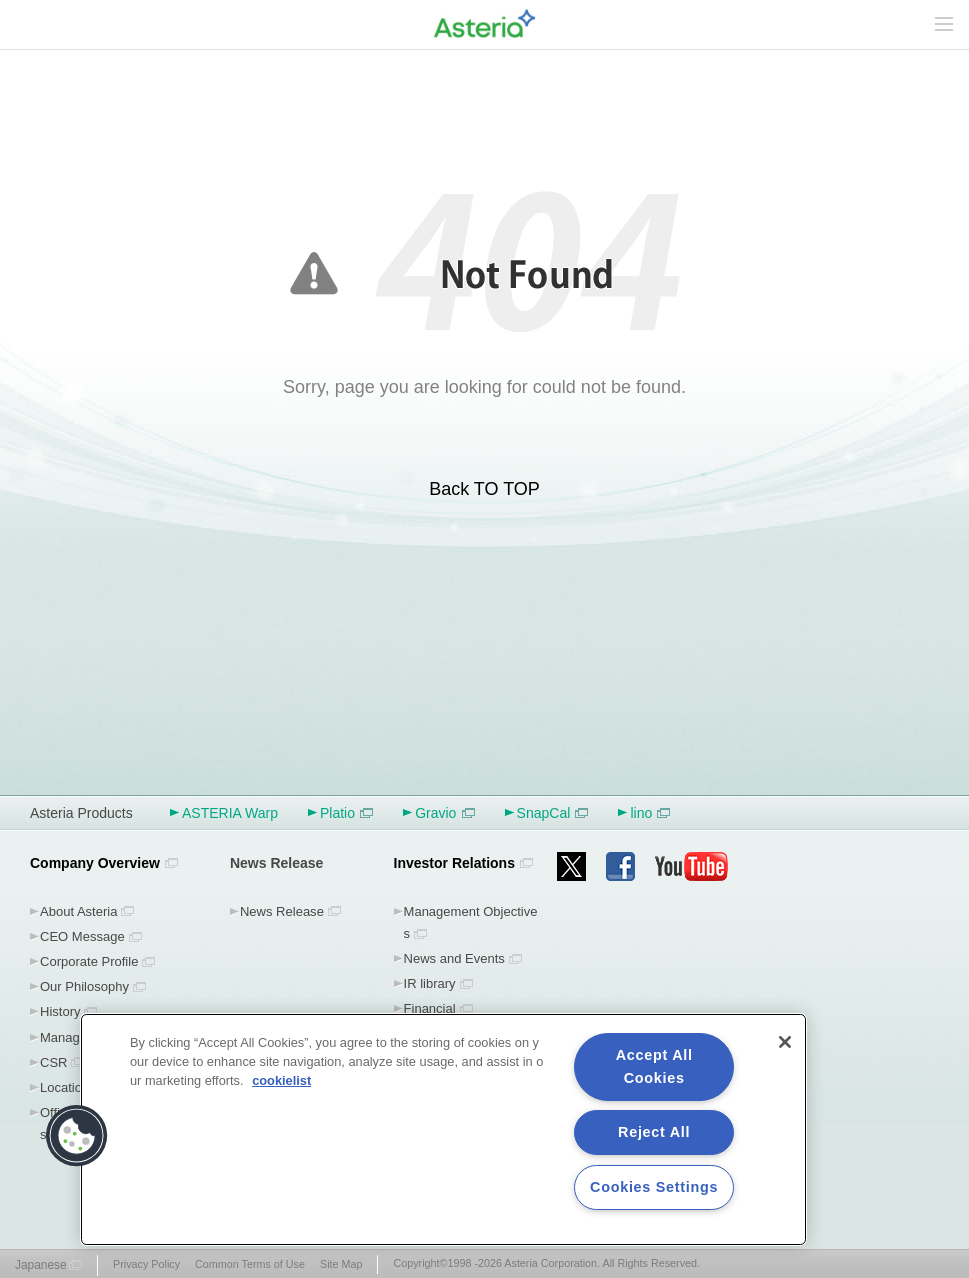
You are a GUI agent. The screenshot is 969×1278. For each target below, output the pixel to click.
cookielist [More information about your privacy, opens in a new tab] (281, 1080)
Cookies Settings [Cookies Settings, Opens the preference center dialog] (654, 1187)
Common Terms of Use (250, 1264)
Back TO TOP (484, 489)
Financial (430, 1008)
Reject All (654, 1132)
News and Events (454, 958)
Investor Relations (454, 863)
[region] (443, 1129)
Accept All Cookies (654, 1066)
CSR (53, 1062)
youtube (692, 866)
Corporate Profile (89, 961)
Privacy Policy (146, 1264)
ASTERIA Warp (230, 813)
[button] (77, 1136)
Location (64, 1087)
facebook (620, 866)
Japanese (41, 1265)
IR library (430, 983)
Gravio (444, 813)
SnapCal (553, 813)
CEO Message (82, 936)
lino (650, 813)
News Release (282, 911)
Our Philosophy (84, 986)
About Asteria (78, 911)
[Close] (785, 1042)
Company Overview (95, 863)
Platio (346, 813)
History (60, 1011)
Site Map (341, 1264)
